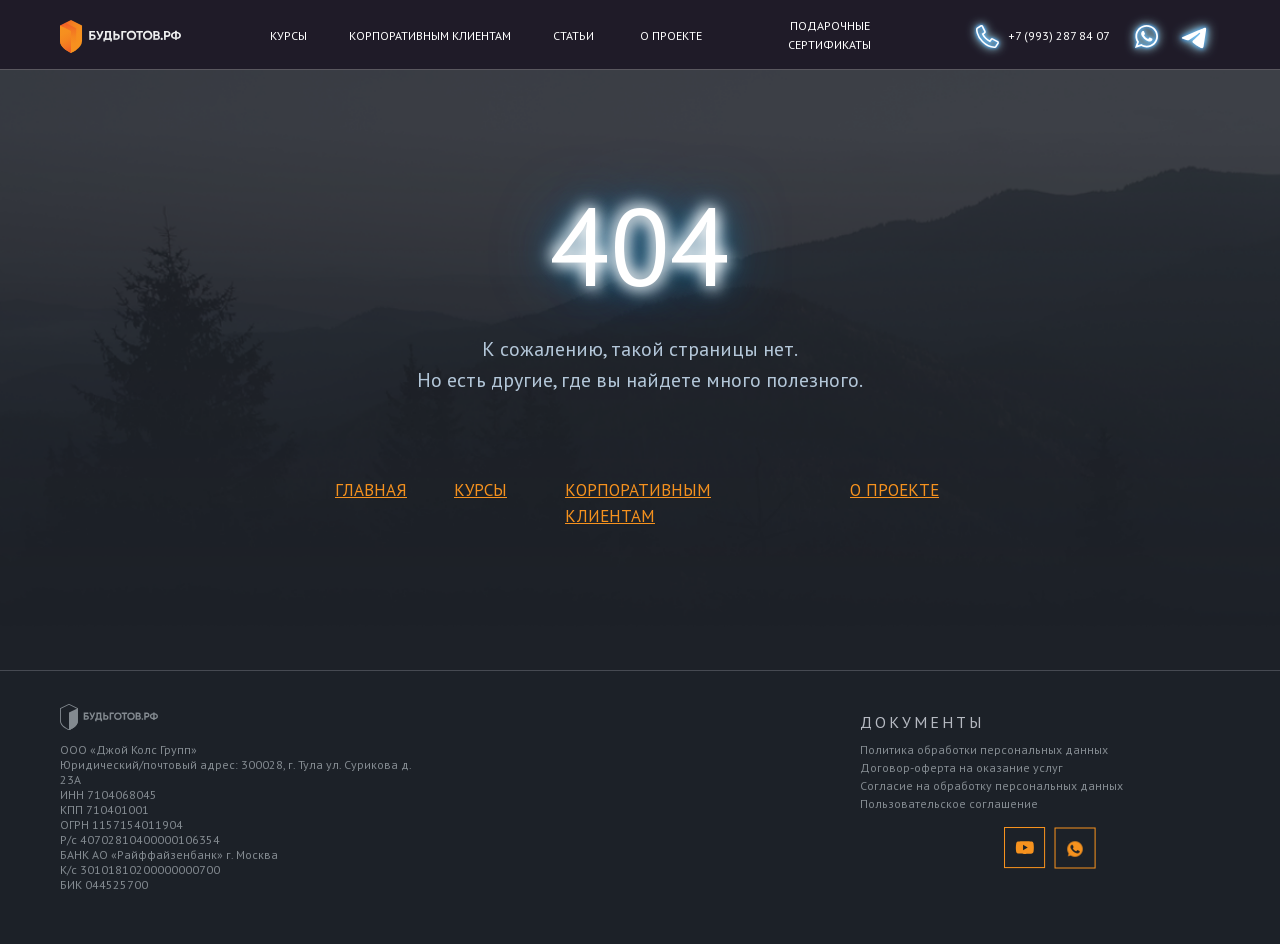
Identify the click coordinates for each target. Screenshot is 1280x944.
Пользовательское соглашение (949, 803)
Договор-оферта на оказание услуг (961, 767)
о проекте (671, 35)
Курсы (288, 35)
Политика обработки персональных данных (984, 749)
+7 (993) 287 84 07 (1059, 35)
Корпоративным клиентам (430, 35)
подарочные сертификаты (829, 35)
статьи (573, 35)
